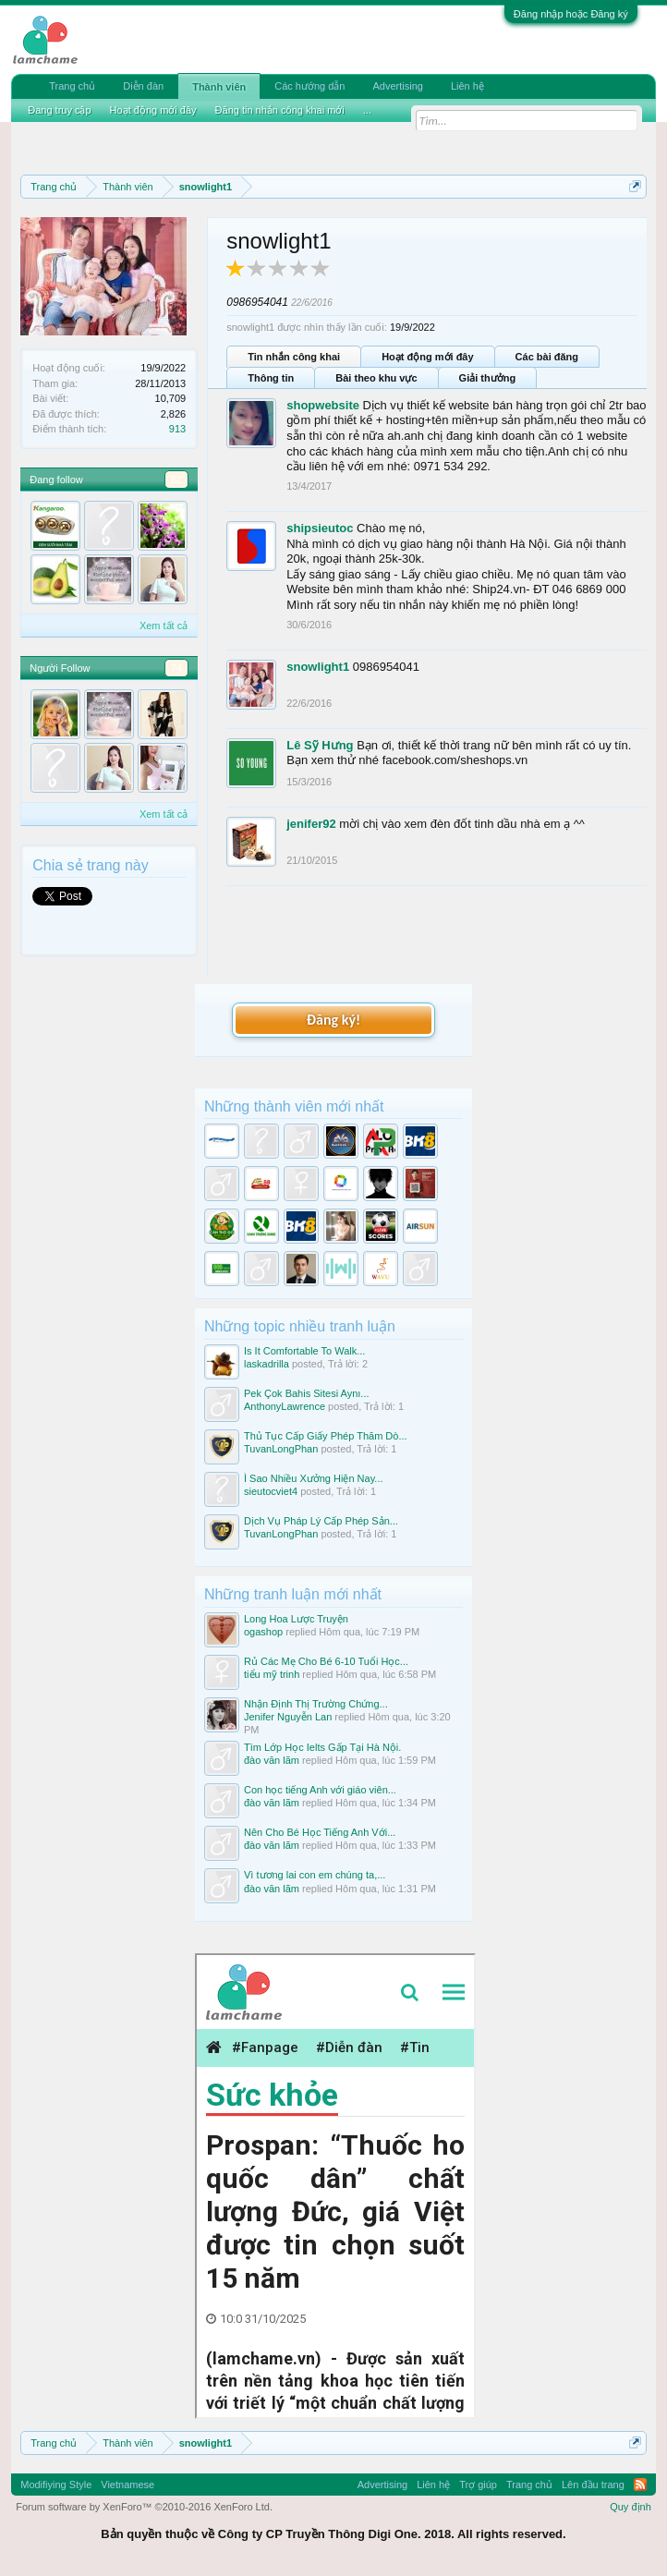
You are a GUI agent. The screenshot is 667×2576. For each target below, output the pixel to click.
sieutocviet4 (270, 1491)
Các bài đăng (546, 356)
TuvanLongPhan (281, 1448)
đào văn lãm (271, 1760)
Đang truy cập (59, 109)
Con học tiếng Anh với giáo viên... (320, 1789)
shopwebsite (322, 405)
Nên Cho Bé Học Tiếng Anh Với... (319, 1832)
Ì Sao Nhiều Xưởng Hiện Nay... (313, 1478)
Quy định (630, 2506)
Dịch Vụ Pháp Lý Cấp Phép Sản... (321, 1520)
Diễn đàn (143, 85)
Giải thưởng (487, 377)
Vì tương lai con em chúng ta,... (314, 1874)
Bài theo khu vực (376, 377)
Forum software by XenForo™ (144, 2506)
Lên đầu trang (593, 2484)
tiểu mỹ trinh (271, 1674)
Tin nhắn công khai (294, 356)
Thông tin (271, 377)
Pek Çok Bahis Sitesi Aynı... (307, 1393)
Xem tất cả (163, 625)
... (367, 109)
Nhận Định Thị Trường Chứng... (316, 1703)
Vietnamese (127, 2484)
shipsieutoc (319, 528)
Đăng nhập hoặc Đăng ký (571, 13)
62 (176, 479)
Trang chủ (72, 85)
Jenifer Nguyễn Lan (288, 1716)
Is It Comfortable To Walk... (304, 1350)
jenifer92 (310, 824)
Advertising (397, 85)
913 (177, 428)
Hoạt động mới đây (427, 356)
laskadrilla (266, 1363)
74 (176, 668)
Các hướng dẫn (309, 85)
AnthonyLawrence (284, 1406)
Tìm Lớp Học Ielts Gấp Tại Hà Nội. (322, 1747)
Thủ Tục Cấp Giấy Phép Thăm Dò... (325, 1435)
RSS (640, 2484)
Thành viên (219, 86)
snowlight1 (317, 667)
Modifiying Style (55, 2484)
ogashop (263, 1631)
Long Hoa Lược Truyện (296, 1618)
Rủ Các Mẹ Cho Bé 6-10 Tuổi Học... (326, 1661)
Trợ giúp (478, 2484)
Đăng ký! (333, 1019)
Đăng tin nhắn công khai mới (280, 109)
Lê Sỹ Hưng (319, 745)
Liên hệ (467, 85)
